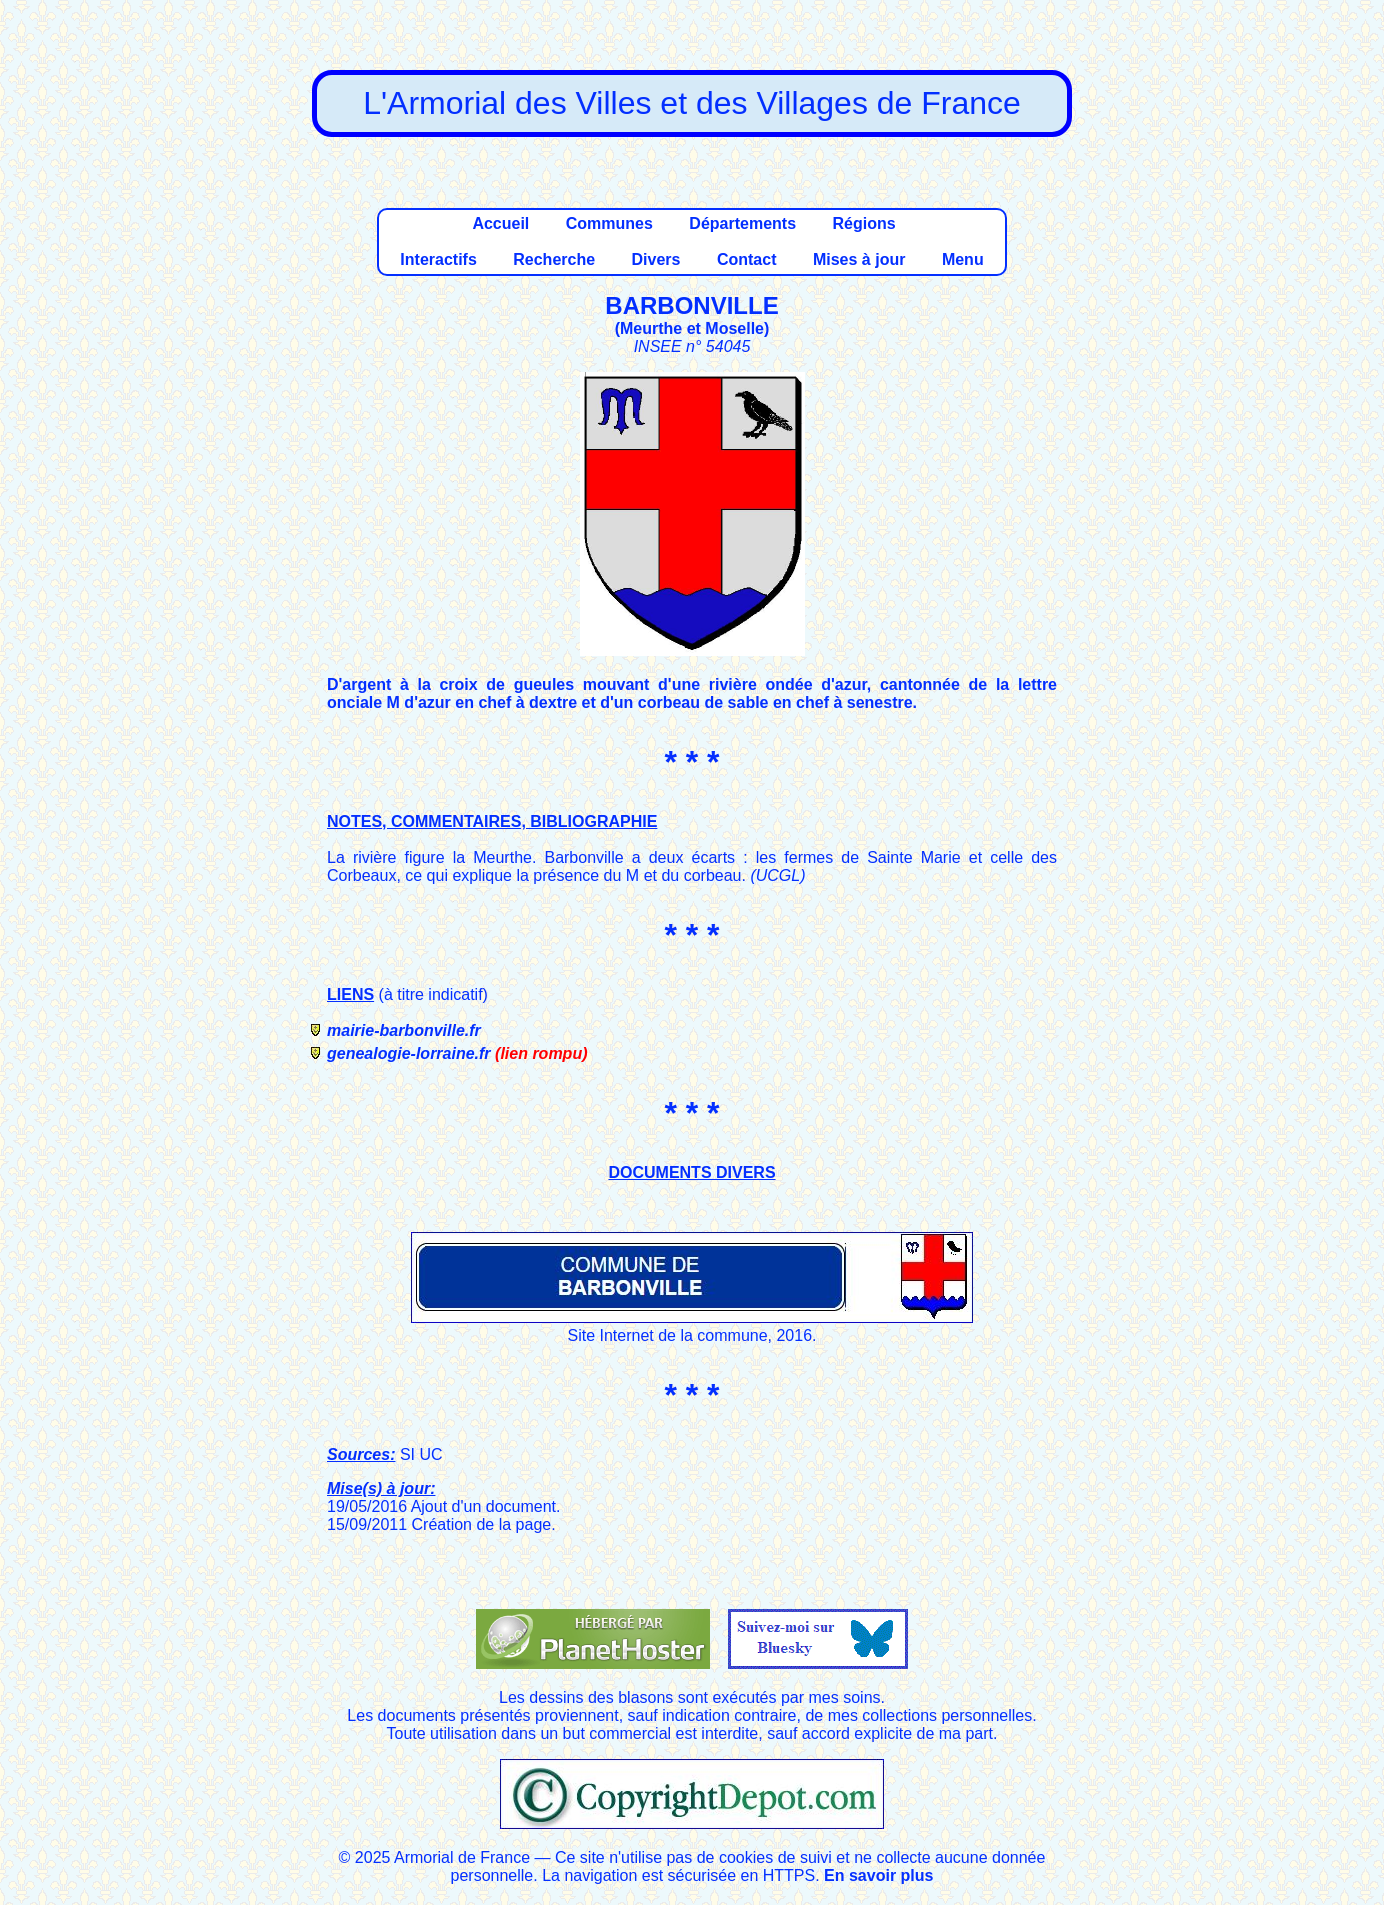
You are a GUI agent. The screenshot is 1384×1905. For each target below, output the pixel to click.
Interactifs (438, 259)
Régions (863, 223)
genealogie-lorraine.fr (409, 1053)
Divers (656, 259)
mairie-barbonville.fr (404, 1030)
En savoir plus (878, 1875)
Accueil (500, 223)
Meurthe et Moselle (692, 328)
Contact (747, 259)
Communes (609, 223)
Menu (963, 259)
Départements (742, 223)
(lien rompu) (541, 1053)
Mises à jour (859, 259)
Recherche (554, 259)
